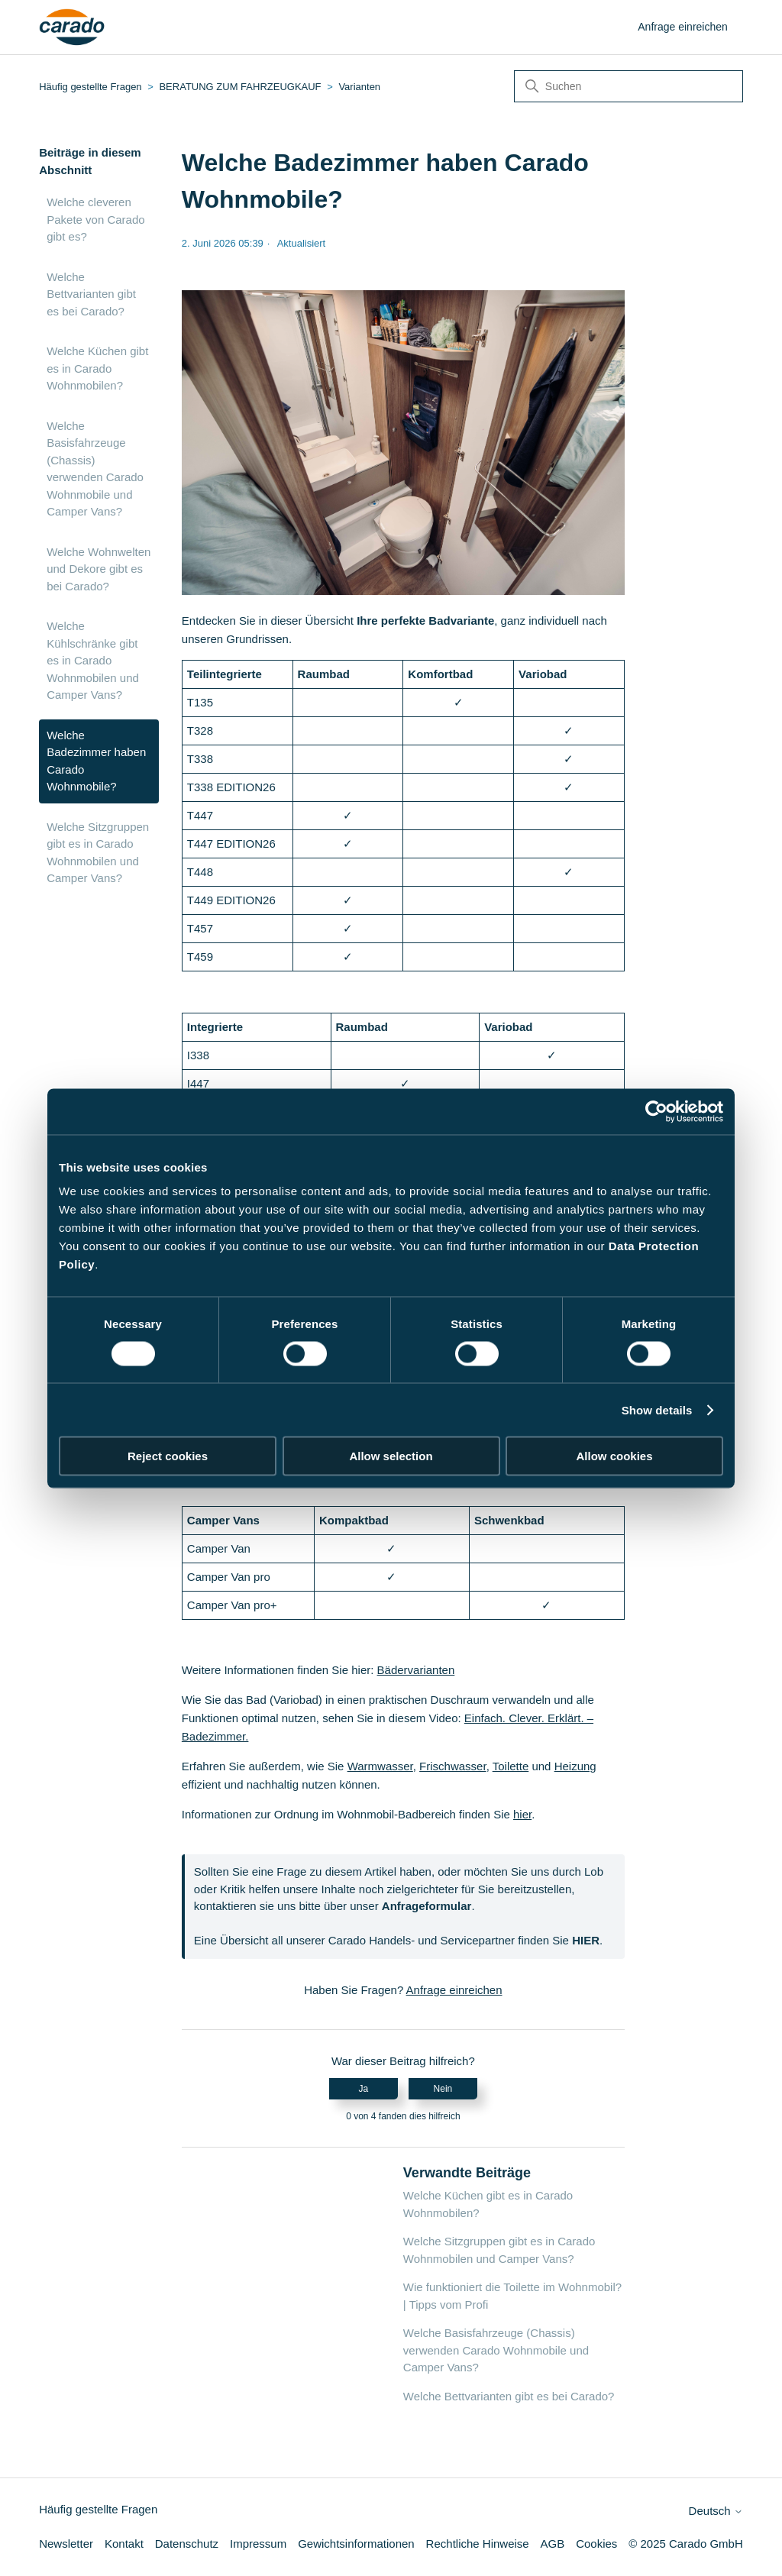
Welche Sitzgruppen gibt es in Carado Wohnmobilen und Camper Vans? (98, 852)
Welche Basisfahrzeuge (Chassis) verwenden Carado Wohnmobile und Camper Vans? (95, 469)
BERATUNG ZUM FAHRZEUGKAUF (240, 86)
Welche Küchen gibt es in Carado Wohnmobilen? (97, 368)
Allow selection (390, 1456)
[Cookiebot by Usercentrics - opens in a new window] (656, 1111)
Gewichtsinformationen (356, 2543)
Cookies (596, 2543)
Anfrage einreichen (683, 27)
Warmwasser (380, 1766)
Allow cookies (614, 1456)
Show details (657, 1409)
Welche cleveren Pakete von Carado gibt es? (95, 219)
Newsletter (66, 2543)
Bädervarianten (416, 1669)
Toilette (511, 1766)
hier (522, 1814)
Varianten (359, 86)
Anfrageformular (427, 1905)
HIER (585, 1940)
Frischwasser (452, 1766)
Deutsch (716, 2510)
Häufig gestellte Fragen (90, 86)
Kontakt (124, 2543)
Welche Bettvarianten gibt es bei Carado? (91, 294)
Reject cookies (168, 1456)
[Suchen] (628, 86)
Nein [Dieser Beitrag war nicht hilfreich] (443, 2088)
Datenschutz (186, 2543)
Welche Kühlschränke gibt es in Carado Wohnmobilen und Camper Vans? (93, 660)
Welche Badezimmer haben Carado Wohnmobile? (96, 761)
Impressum (258, 2543)
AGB (553, 2543)
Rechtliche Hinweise (477, 2543)
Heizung (575, 1766)
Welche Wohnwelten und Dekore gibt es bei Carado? (98, 569)
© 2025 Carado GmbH (685, 2543)
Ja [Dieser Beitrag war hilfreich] (363, 2088)
